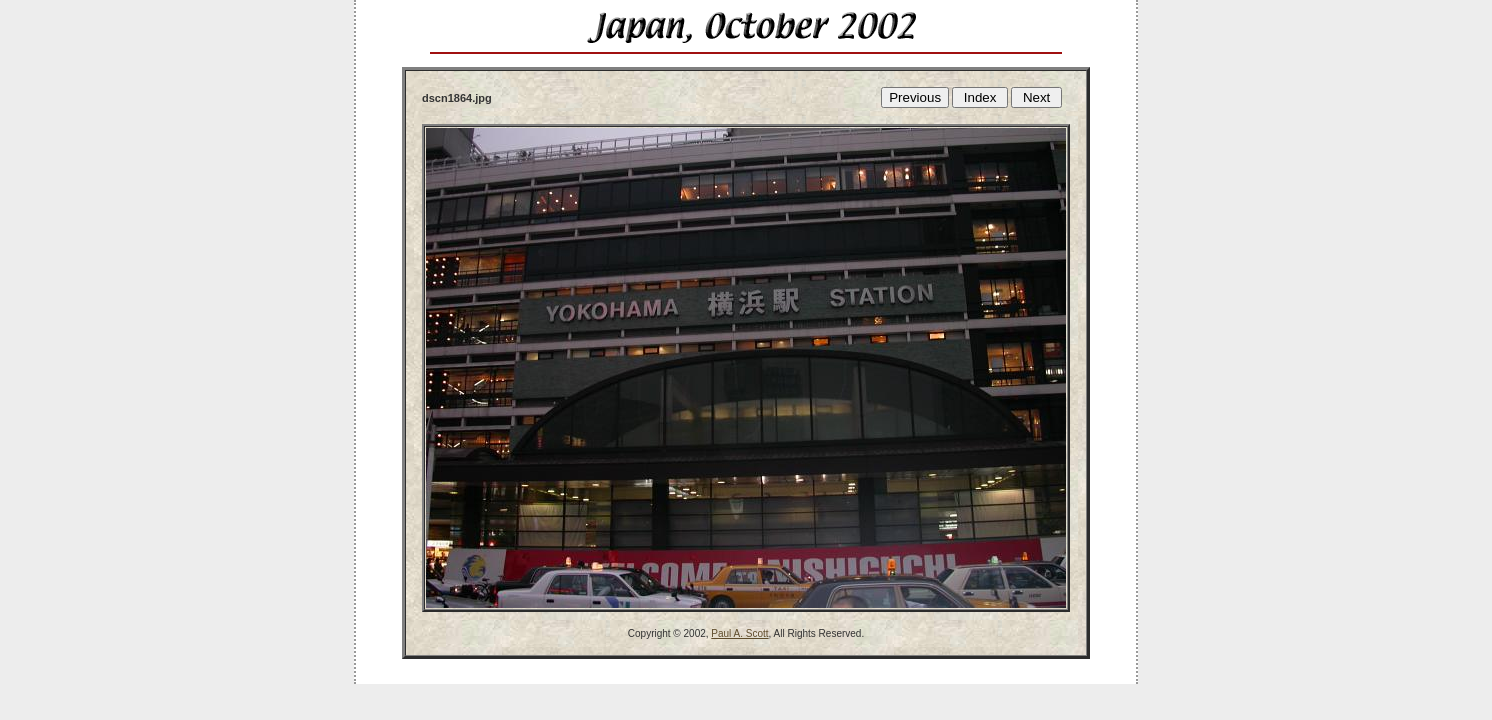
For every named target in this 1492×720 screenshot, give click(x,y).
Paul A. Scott (739, 633)
